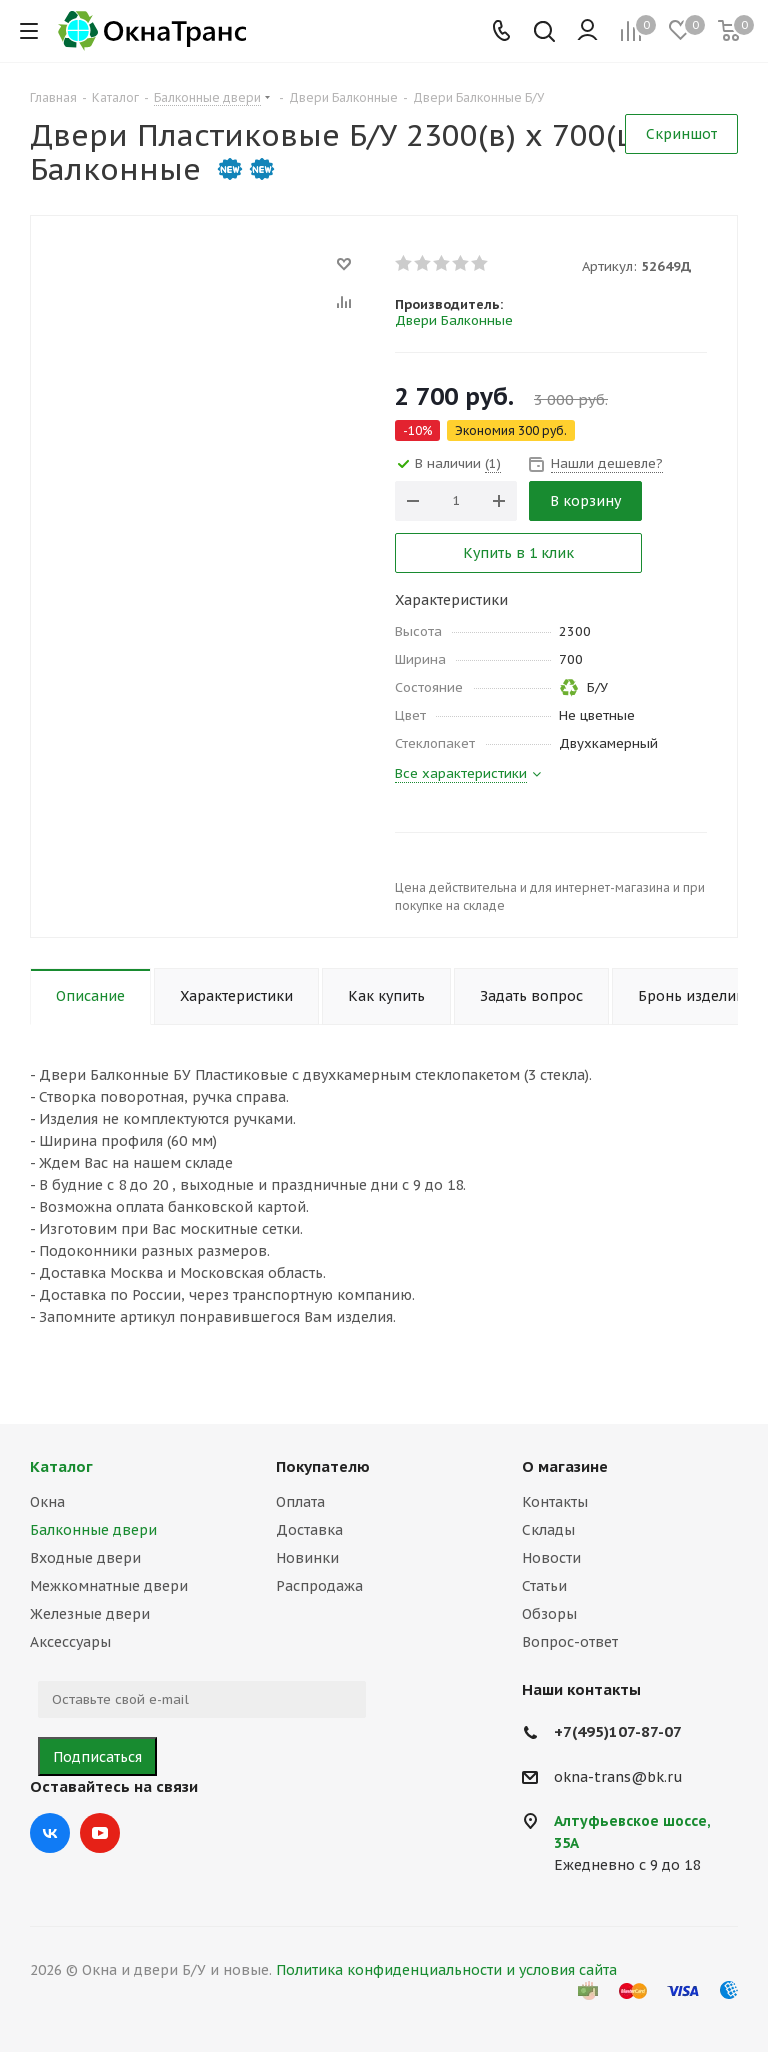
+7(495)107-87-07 (618, 1731)
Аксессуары (70, 1642)
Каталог (61, 1466)
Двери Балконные (454, 320)
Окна (47, 1502)
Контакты (555, 1502)
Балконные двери (93, 1530)
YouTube (100, 1833)
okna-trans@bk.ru (618, 1777)
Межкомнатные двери (109, 1586)
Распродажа (319, 1586)
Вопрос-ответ (570, 1642)
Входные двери (85, 1558)
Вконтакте (50, 1833)
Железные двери (90, 1614)
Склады (548, 1530)
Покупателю (323, 1466)
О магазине (565, 1466)
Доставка (309, 1530)
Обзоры (549, 1614)
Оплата (300, 1502)
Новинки (307, 1558)
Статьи (544, 1586)
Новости (551, 1558)
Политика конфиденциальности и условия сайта (446, 1970)
